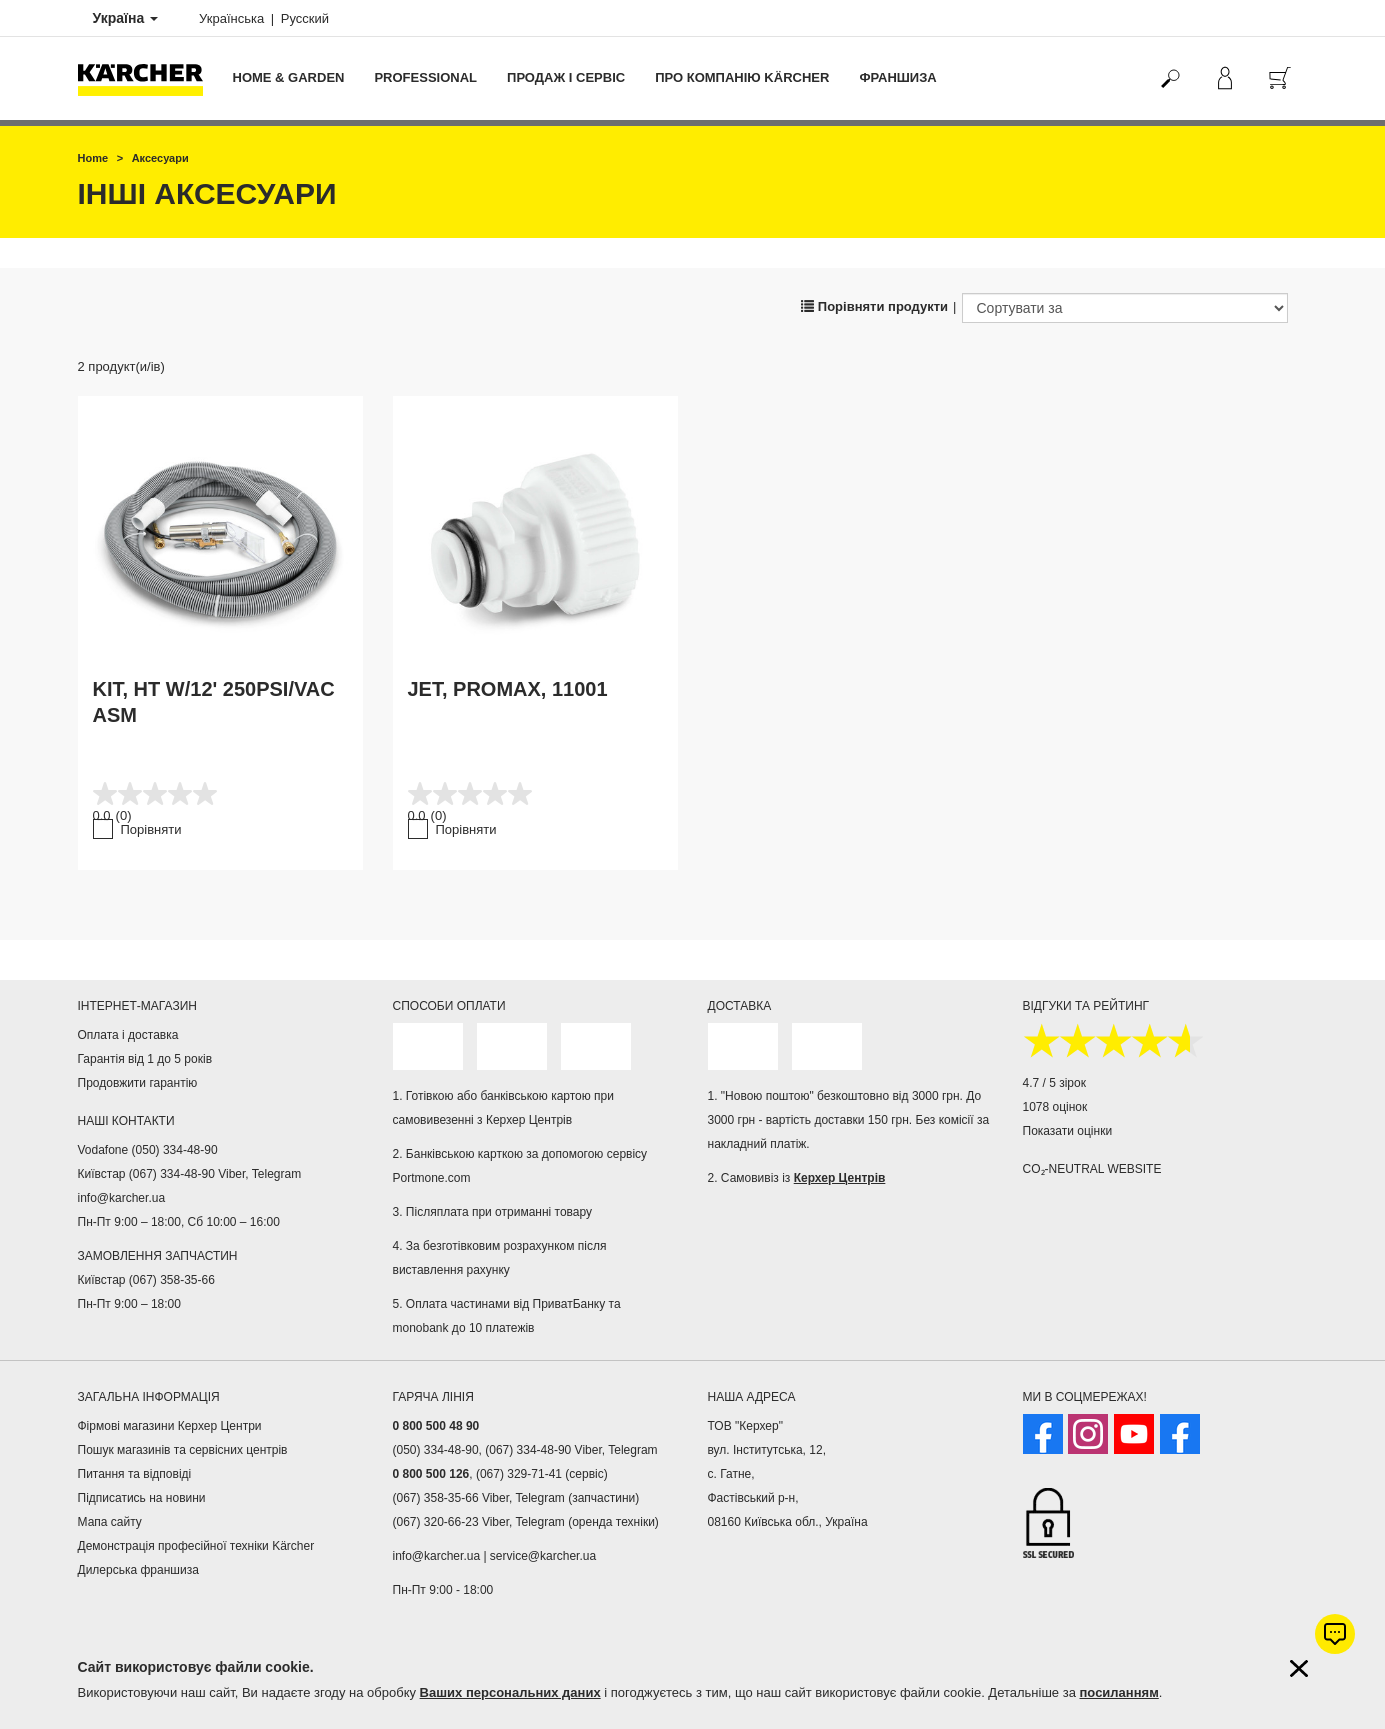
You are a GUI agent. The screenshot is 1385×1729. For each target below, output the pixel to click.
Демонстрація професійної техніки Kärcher (196, 1546)
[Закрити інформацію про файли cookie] (1299, 1668)
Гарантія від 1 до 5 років (145, 1059)
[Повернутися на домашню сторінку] (148, 78)
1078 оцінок (1055, 1107)
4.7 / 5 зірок (1054, 1083)
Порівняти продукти (874, 306)
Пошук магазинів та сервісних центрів (183, 1450)
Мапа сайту (110, 1522)
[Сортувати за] (1125, 308)
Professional (425, 77)
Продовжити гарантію (138, 1083)
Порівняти (151, 829)
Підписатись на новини (142, 1498)
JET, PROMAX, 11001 (508, 689)
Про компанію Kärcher (742, 77)
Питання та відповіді (135, 1474)
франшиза (897, 77)
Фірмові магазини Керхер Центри (170, 1426)
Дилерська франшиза (138, 1570)
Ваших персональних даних (510, 1692)
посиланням (1119, 1692)
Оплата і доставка (128, 1035)
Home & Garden (289, 77)
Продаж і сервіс (566, 77)
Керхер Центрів (840, 1178)
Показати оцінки (1068, 1131)
